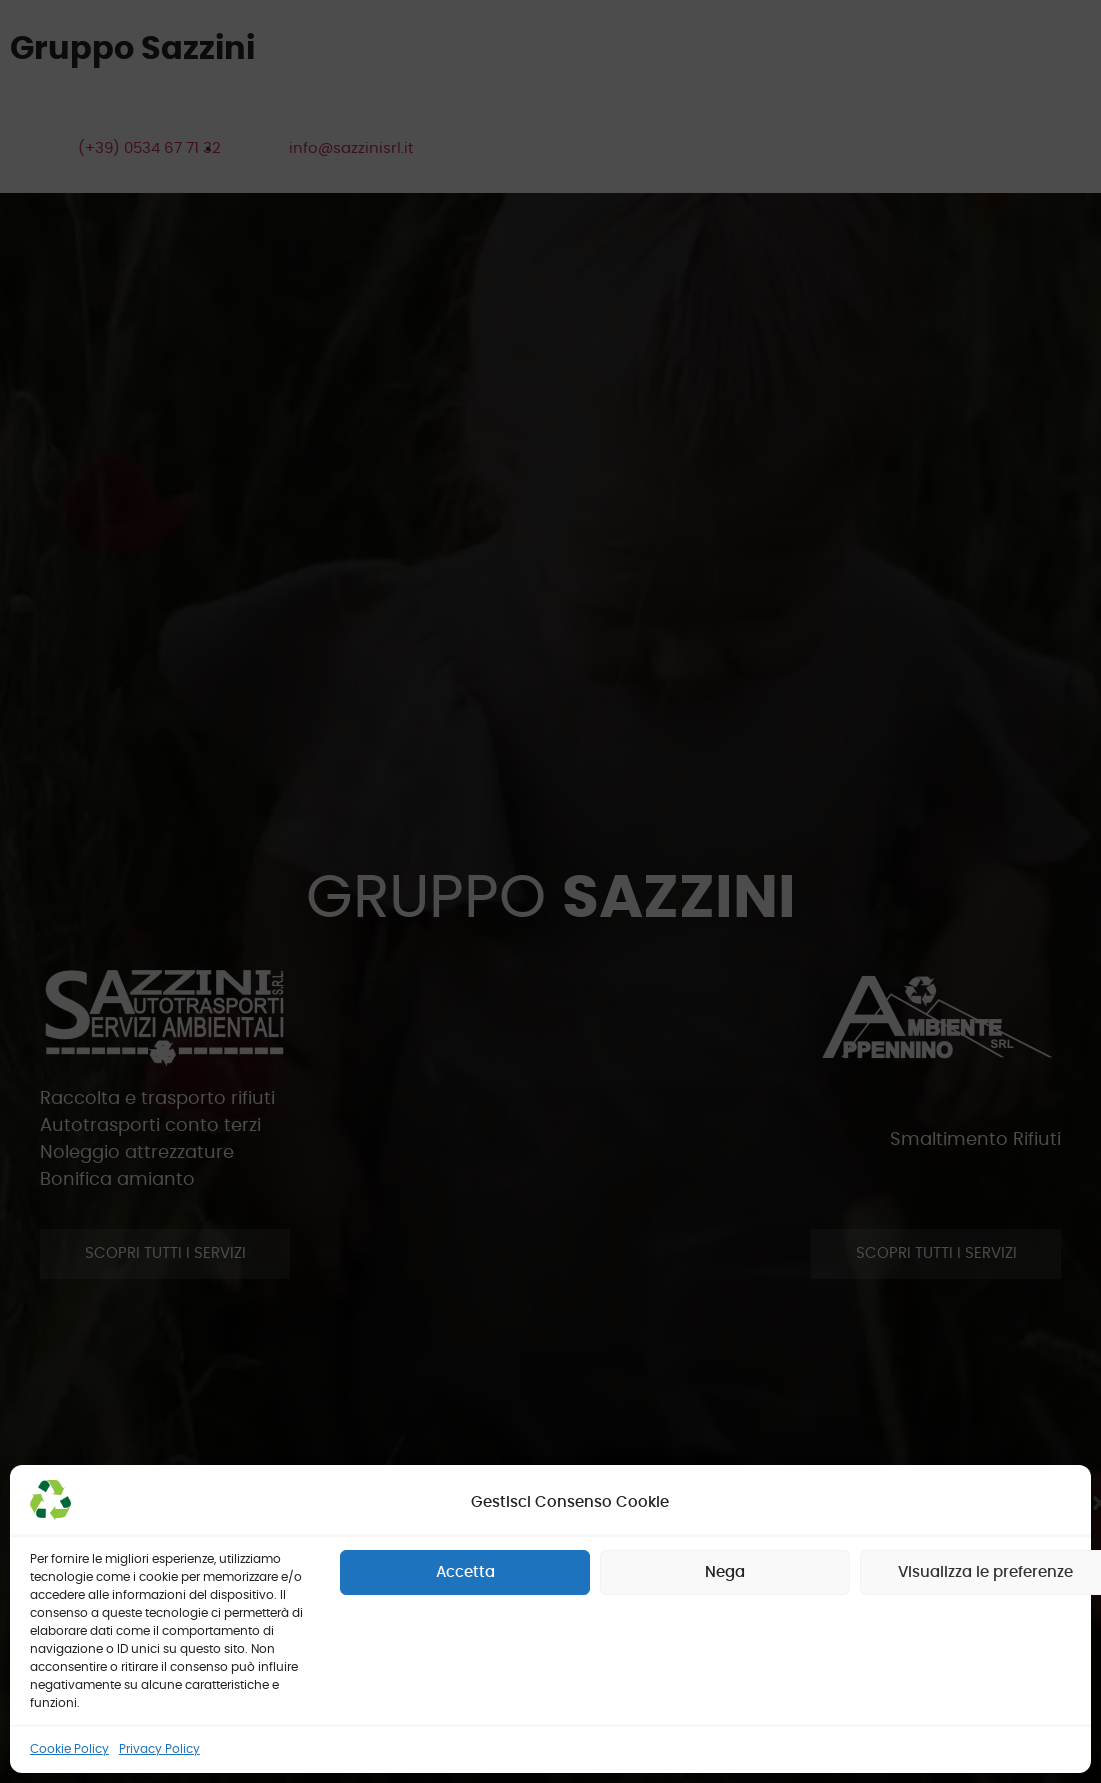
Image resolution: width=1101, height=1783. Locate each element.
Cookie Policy (69, 1749)
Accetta (465, 1572)
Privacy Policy (159, 1749)
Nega (725, 1572)
